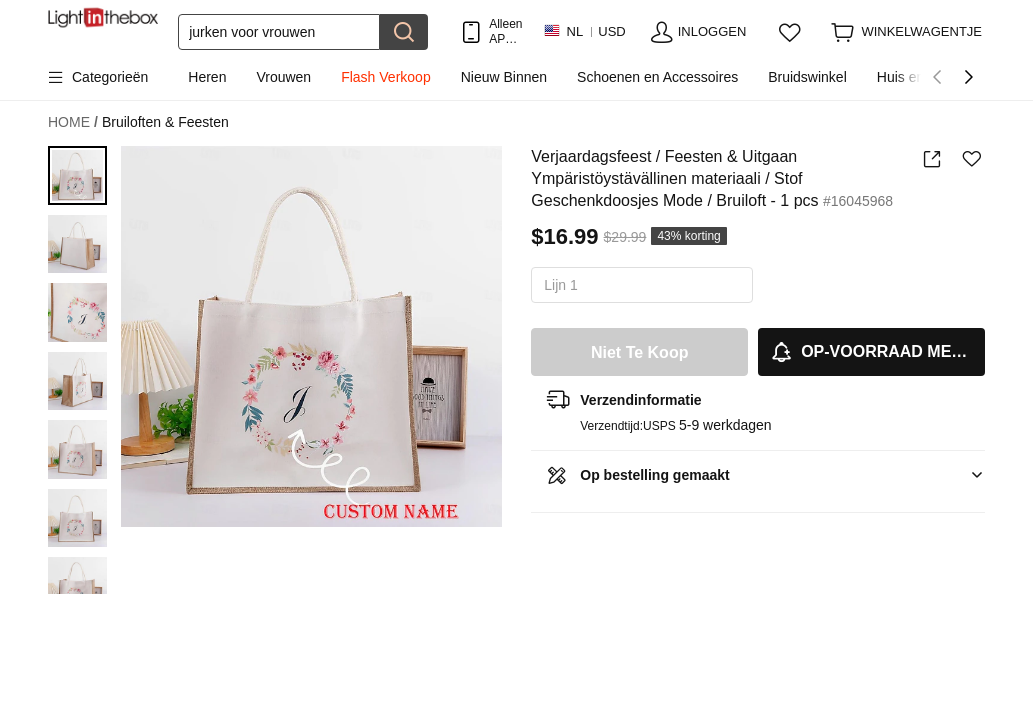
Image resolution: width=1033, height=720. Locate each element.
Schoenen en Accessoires (657, 77)
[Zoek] (279, 32)
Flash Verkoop (386, 77)
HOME (73, 122)
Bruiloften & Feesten (165, 122)
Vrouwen (283, 77)
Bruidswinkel (807, 77)
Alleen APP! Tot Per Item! (505, 31)
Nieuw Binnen (504, 77)
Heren (207, 77)
